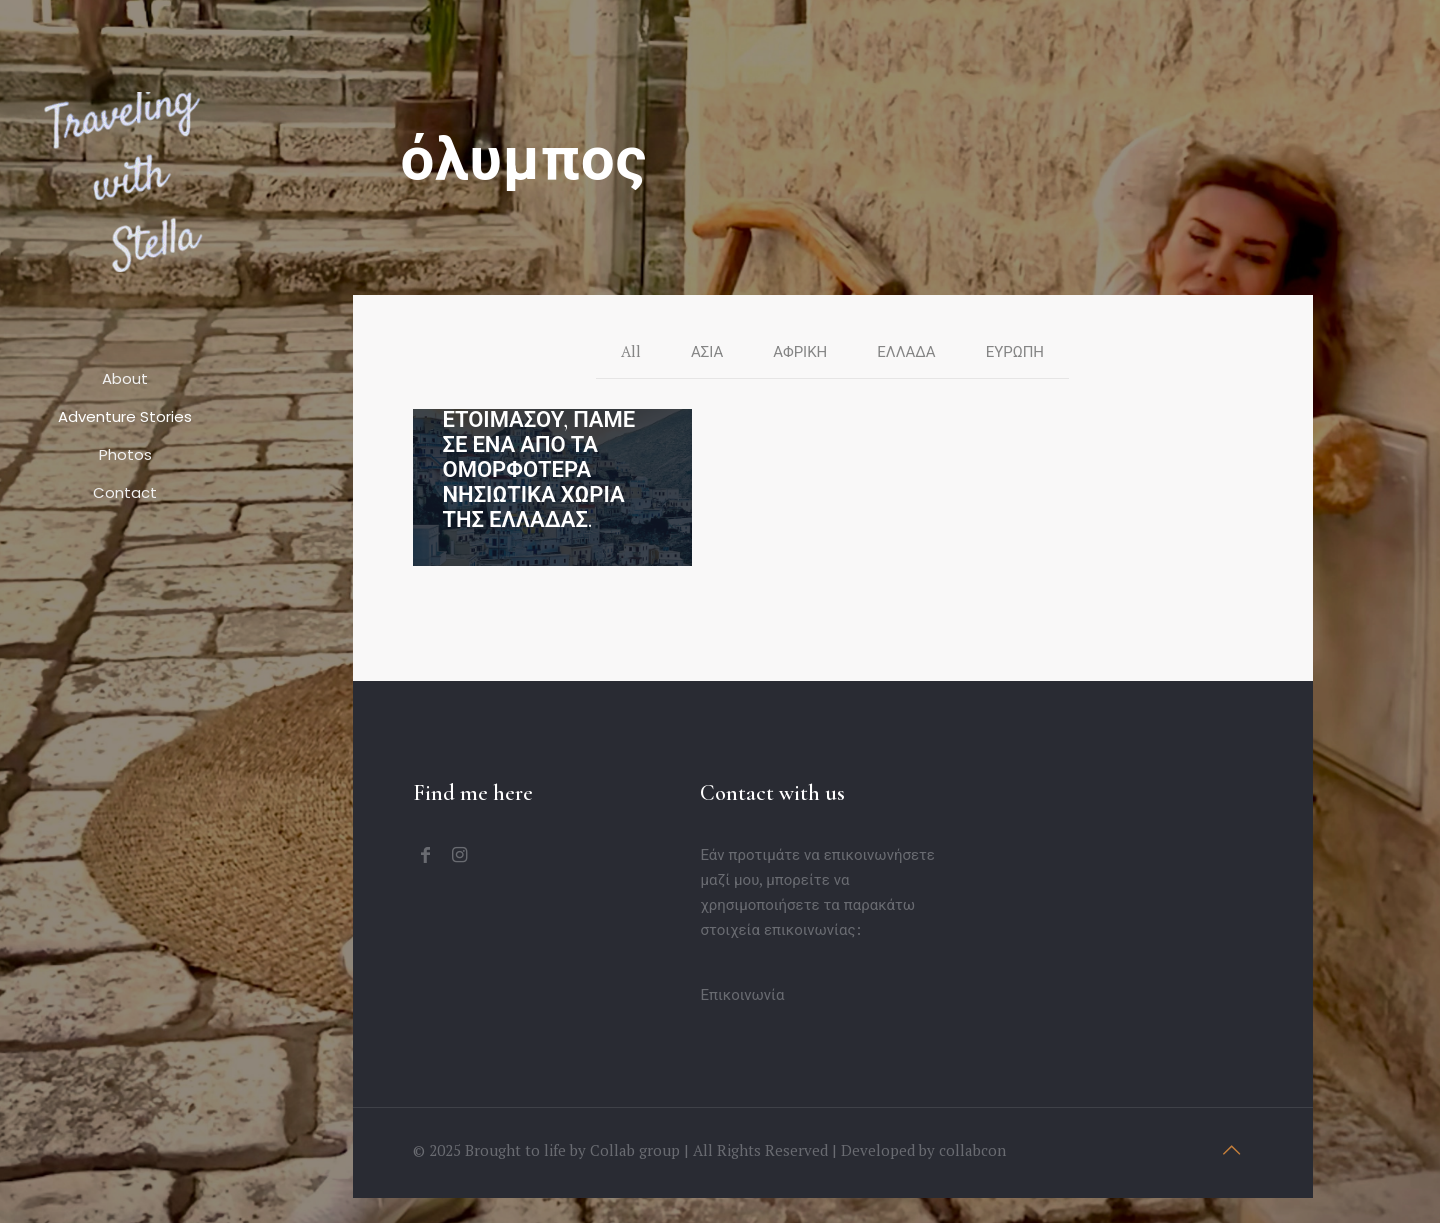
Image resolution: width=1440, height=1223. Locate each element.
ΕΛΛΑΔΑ (906, 351)
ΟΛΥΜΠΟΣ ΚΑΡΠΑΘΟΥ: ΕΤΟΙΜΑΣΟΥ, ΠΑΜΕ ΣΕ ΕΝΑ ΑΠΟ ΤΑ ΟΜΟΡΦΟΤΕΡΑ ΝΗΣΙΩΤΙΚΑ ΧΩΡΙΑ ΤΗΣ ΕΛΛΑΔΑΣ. (539, 445)
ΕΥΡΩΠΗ (1015, 351)
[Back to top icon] (1232, 1150)
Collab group (635, 1150)
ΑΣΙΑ (707, 351)
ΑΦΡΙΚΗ (800, 351)
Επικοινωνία (742, 994)
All (631, 351)
